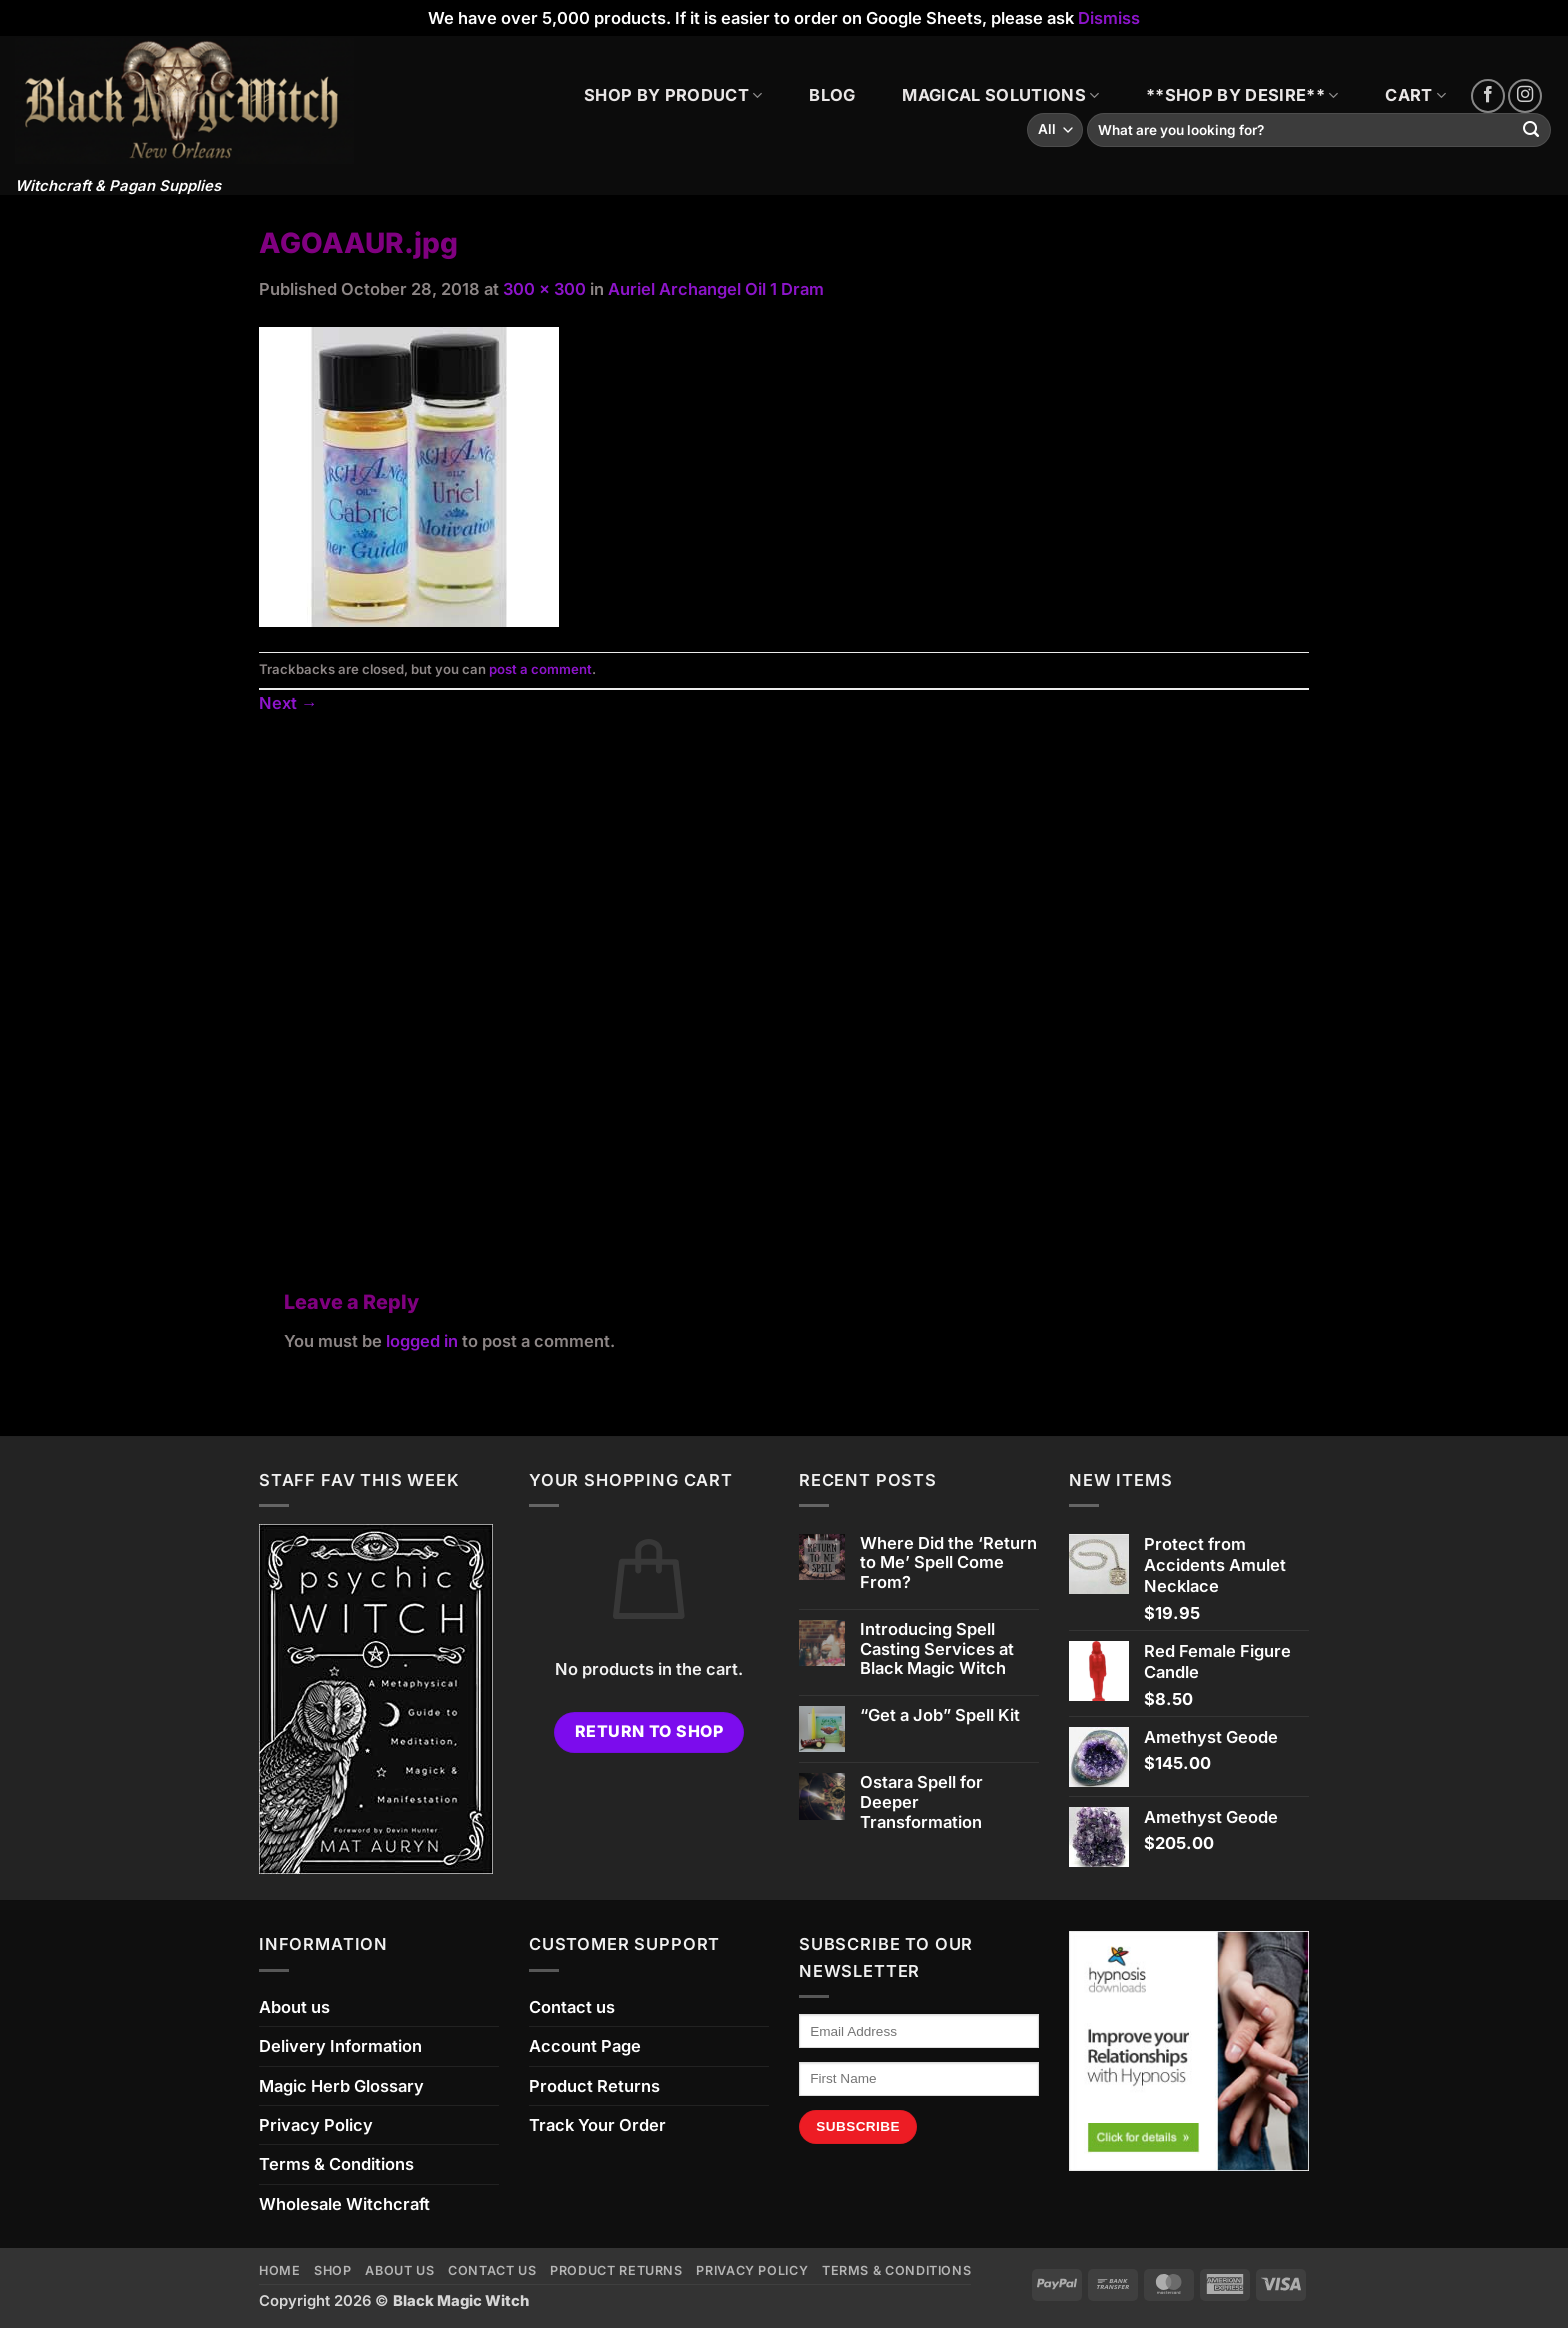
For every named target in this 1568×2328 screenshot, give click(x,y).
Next (288, 703)
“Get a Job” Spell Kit (940, 1715)
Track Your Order (597, 2125)
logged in (422, 1341)
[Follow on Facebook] (1488, 96)
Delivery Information (340, 2046)
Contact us (572, 2007)
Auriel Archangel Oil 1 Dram (716, 289)
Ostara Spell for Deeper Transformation (921, 1802)
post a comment (540, 669)
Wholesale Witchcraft (344, 2204)
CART (1415, 95)
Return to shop (649, 1731)
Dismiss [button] (1109, 18)
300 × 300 (544, 289)
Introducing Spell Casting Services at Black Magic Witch (937, 1649)
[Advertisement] (784, 979)
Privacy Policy (316, 2125)
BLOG (832, 95)
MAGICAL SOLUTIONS (1000, 95)
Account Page (585, 2046)
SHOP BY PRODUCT (673, 95)
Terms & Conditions (336, 2164)
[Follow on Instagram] (1525, 96)
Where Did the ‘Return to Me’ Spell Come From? (948, 1563)
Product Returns (594, 2086)
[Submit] (1531, 130)
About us (294, 2007)
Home (280, 2270)
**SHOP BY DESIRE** (1242, 95)
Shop (333, 2270)
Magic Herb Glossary (341, 2086)
